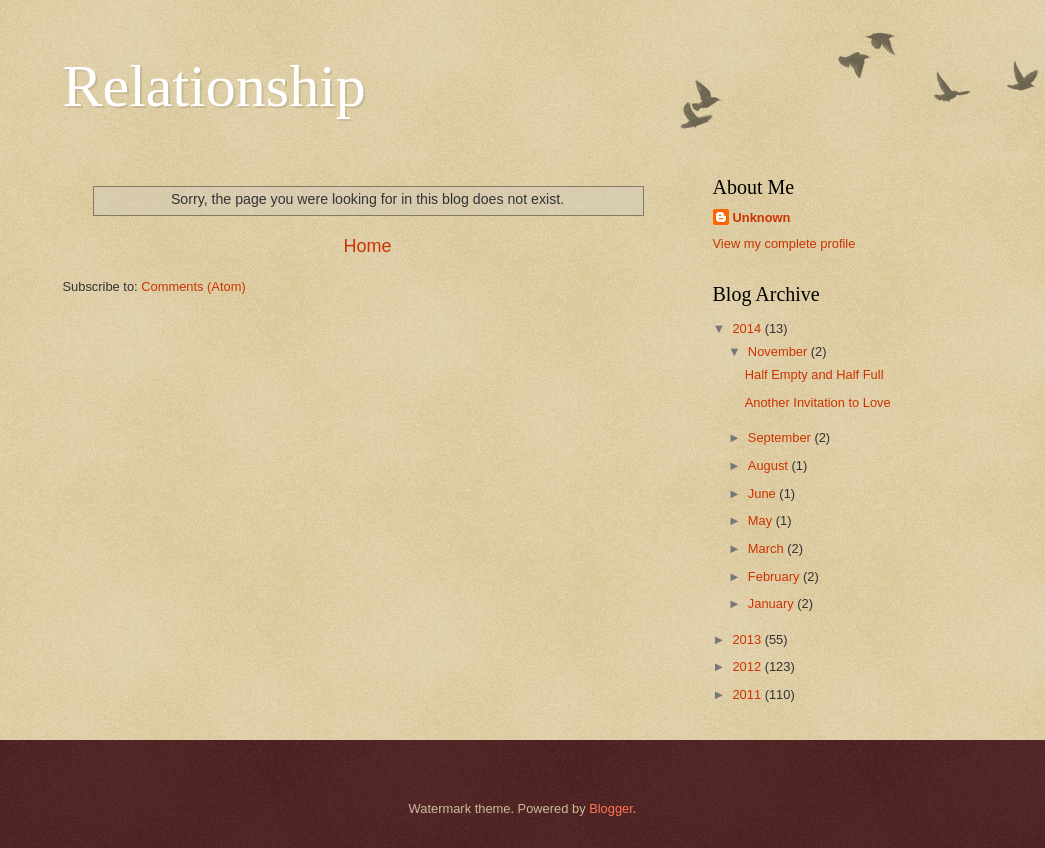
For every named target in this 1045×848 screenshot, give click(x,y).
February (775, 576)
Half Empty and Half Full (814, 374)
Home (367, 246)
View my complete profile (784, 243)
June (764, 493)
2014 (748, 328)
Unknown (762, 217)
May (762, 520)
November (779, 351)
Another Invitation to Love (818, 402)
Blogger (611, 808)
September (781, 437)
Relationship (214, 86)
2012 (748, 666)
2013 (748, 639)
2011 (748, 694)
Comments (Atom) (193, 286)
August (770, 465)
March (767, 548)
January (772, 603)
